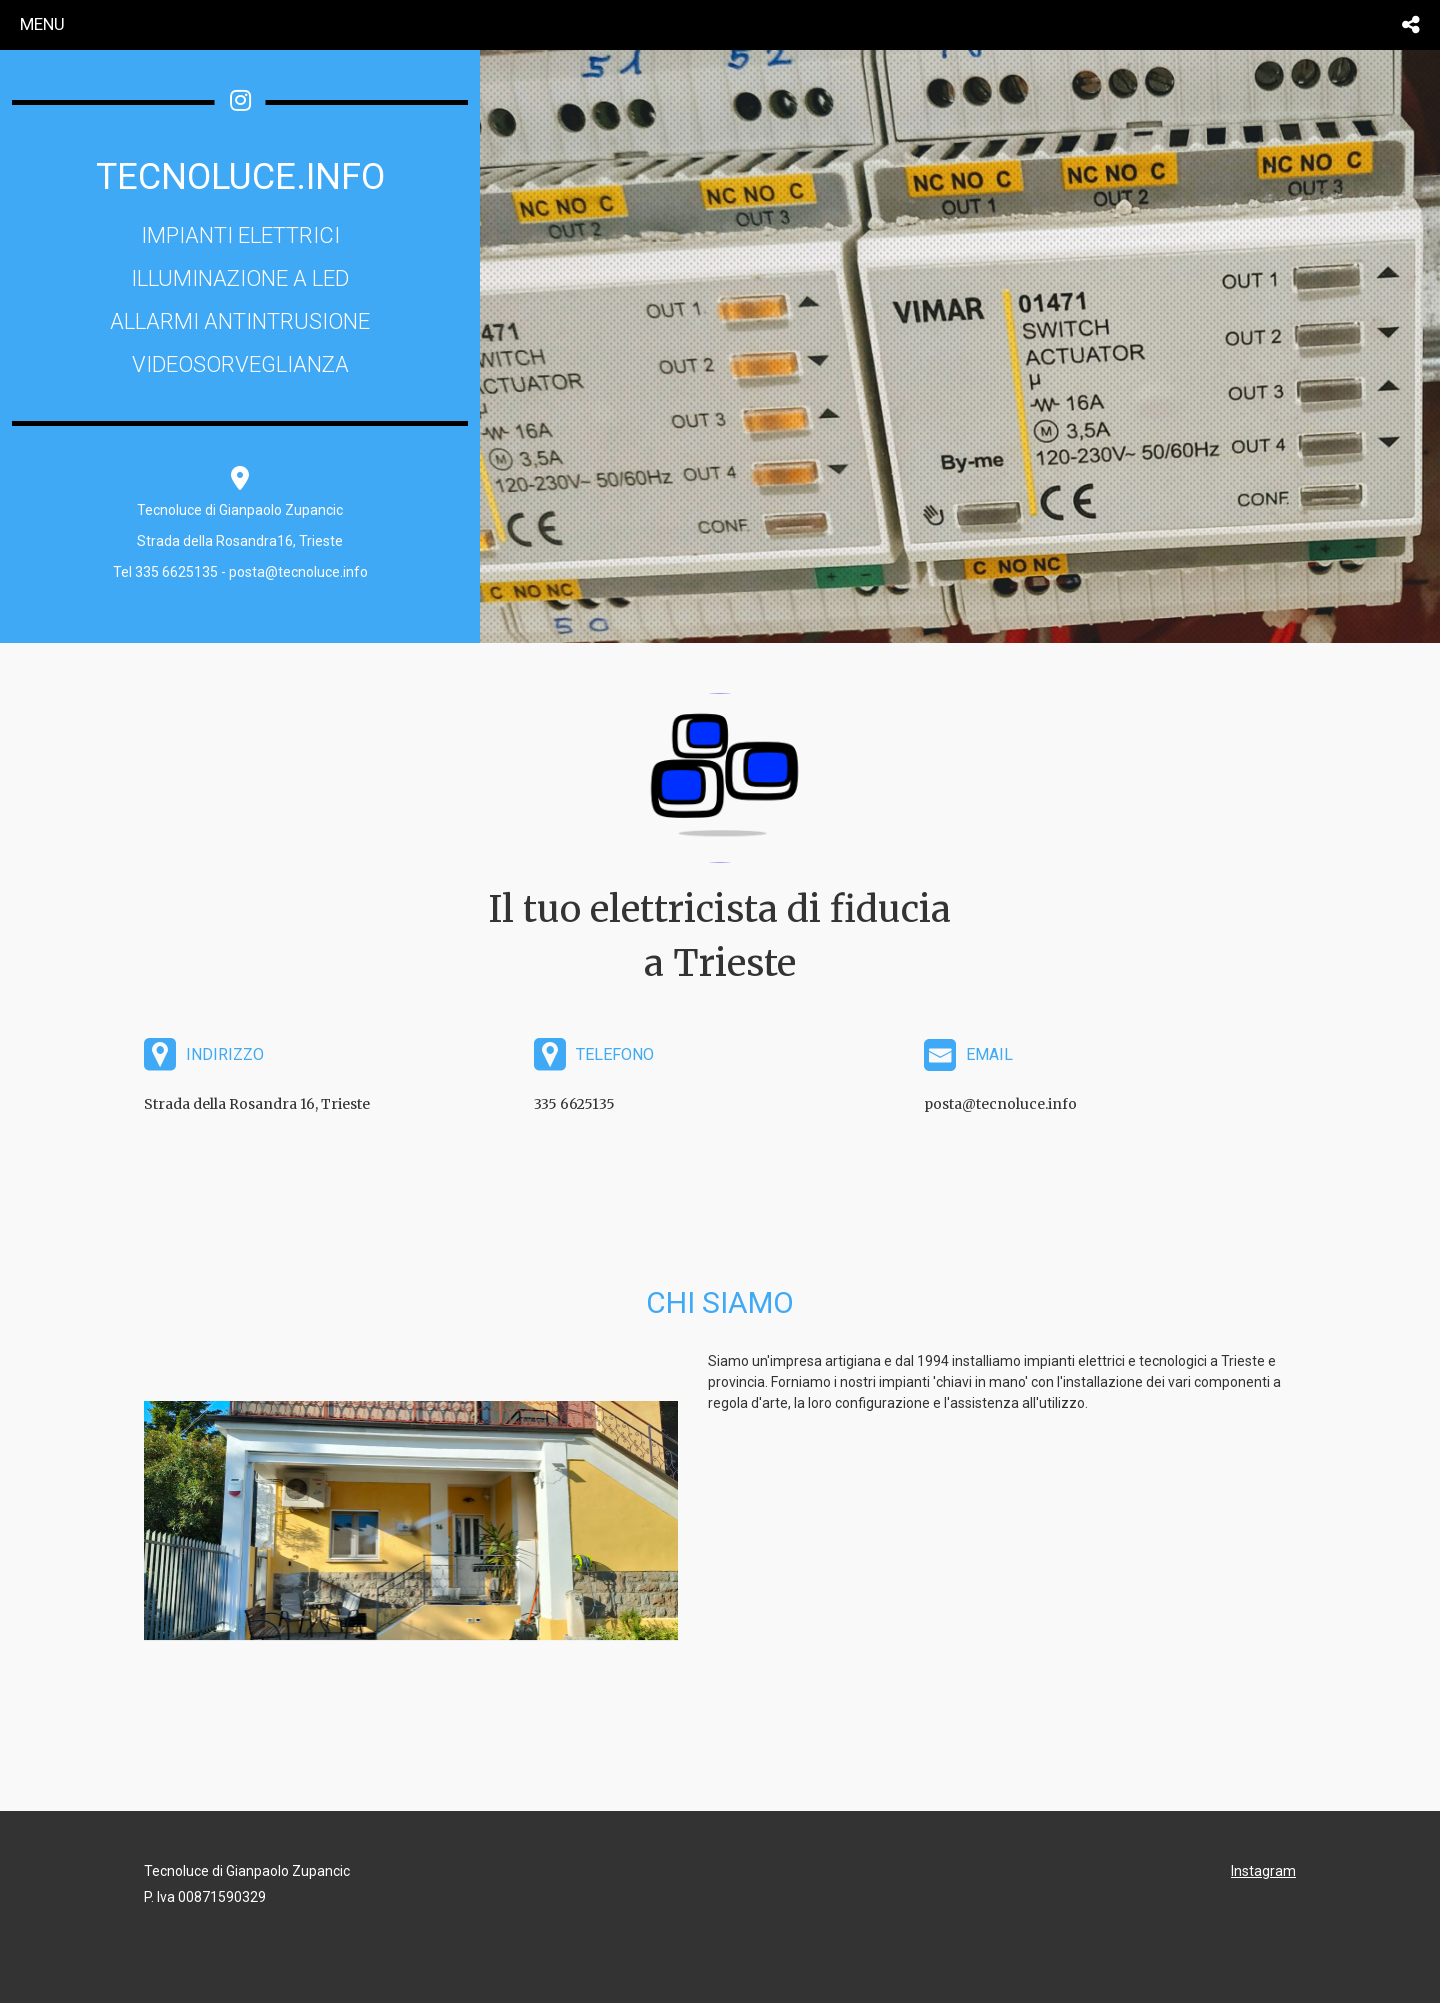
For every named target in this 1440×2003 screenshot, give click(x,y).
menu (42, 24)
